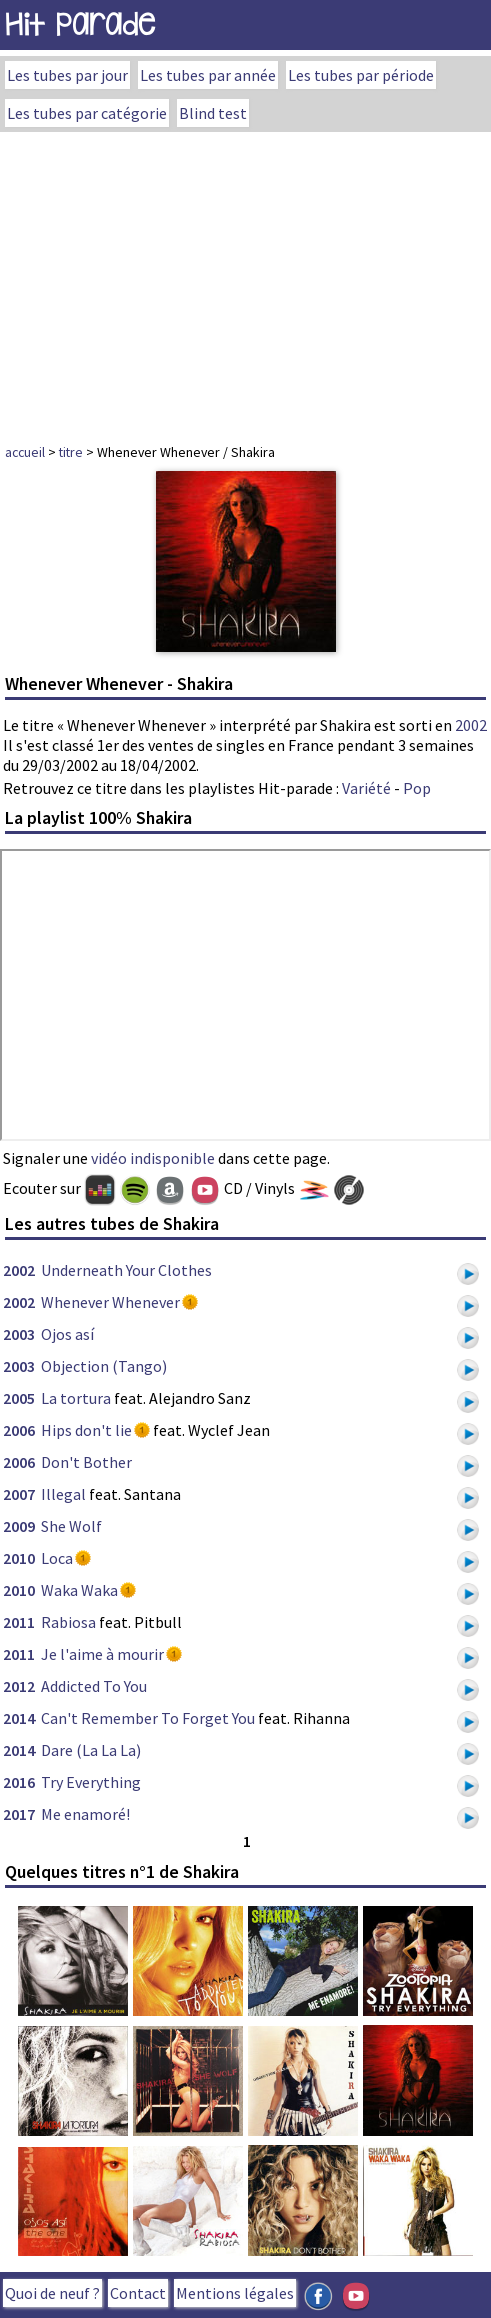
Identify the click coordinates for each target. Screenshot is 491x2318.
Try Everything (91, 1782)
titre (71, 452)
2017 (19, 1814)
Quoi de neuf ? (52, 2293)
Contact (138, 2293)
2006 (19, 1430)
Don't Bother (86, 1462)
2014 (19, 1718)
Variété (366, 788)
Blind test (213, 113)
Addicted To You (94, 1686)
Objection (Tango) (104, 1366)
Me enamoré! (85, 1814)
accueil (25, 452)
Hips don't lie (86, 1430)
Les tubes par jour (67, 75)
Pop (417, 788)
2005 (19, 1398)
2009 (19, 1526)
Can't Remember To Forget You (148, 1718)
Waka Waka (79, 1590)
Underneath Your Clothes (126, 1270)
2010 (19, 1558)
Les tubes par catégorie (87, 113)
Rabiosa (68, 1622)
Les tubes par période (361, 75)
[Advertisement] (245, 282)
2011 (19, 1622)
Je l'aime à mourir (102, 1654)
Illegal (63, 1494)
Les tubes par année (208, 75)
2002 (471, 725)
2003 (19, 1334)
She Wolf (71, 1526)
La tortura (76, 1398)
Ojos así (67, 1334)
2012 (19, 1686)
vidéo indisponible (153, 1158)
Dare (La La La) (91, 1750)
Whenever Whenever (110, 1302)
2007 (19, 1494)
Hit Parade (80, 24)
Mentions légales (235, 2293)
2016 (19, 1782)
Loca (57, 1558)
